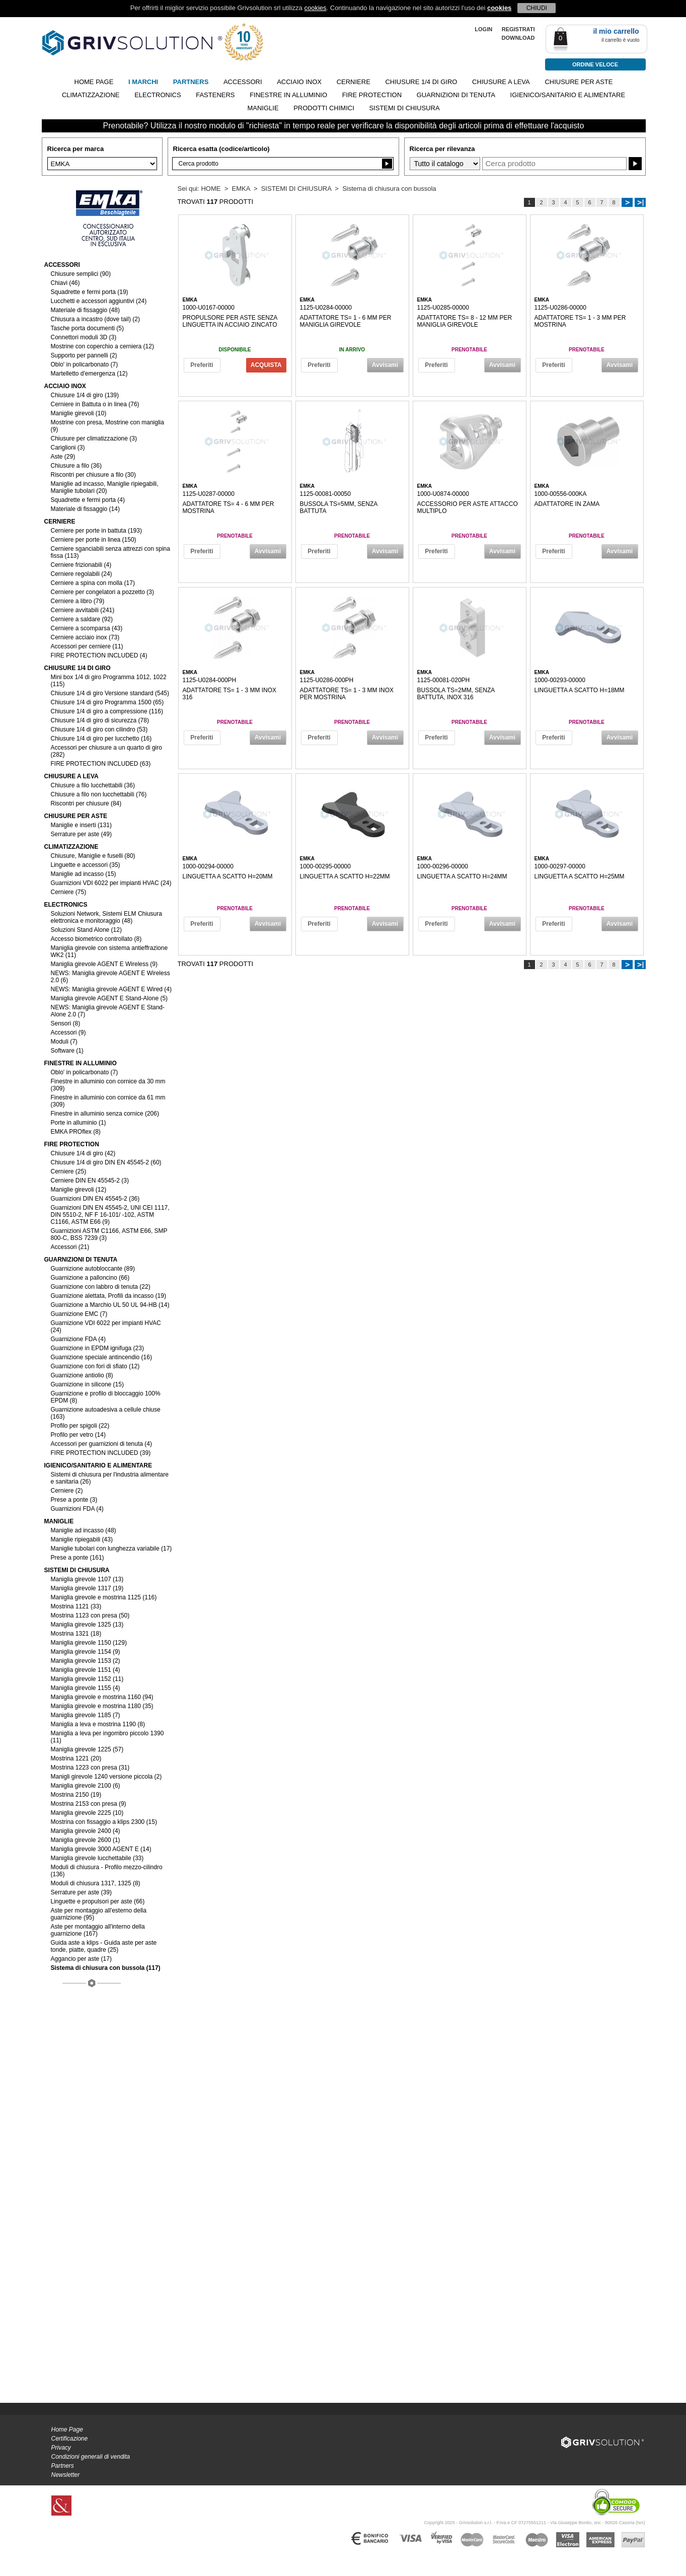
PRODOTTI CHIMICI (323, 108)
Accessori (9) (68, 1032)
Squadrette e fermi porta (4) (88, 499)
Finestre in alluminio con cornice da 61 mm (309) (108, 1101)
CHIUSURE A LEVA (501, 82)
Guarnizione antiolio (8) (82, 1375)
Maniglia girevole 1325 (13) (87, 1624)
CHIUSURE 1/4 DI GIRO (421, 82)
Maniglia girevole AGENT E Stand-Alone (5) (109, 998)
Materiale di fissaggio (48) (85, 310)
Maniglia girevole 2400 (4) (85, 1830)
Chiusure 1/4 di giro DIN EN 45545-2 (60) (106, 1162)
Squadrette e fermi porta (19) (89, 292)
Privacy (61, 2447)
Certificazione (69, 2438)
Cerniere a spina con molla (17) (93, 582)
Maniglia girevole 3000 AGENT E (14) (101, 1849)
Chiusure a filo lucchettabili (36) (93, 785)
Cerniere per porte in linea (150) (93, 539)
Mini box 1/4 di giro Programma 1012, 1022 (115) (109, 681)
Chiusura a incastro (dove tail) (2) (95, 319)
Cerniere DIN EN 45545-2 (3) (90, 1180)
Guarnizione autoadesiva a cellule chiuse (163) (106, 1413)
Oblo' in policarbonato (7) (84, 364)
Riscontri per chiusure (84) (86, 803)
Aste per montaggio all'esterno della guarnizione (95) (98, 1914)
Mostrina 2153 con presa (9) (88, 1803)
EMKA (241, 188)
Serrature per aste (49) (81, 834)
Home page (94, 82)
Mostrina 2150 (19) (76, 1794)
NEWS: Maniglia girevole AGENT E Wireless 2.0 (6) (110, 977)
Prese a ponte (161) (77, 1557)
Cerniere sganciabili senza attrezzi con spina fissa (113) (110, 552)
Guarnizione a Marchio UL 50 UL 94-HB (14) (110, 1304)
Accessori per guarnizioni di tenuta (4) (101, 1443)
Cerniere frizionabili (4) (81, 564)
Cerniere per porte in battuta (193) (96, 530)
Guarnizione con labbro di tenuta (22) (100, 1286)
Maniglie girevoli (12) (79, 1189)
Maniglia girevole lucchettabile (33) (97, 1858)
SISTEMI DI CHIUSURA (404, 108)
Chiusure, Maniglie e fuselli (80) (93, 855)
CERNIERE (353, 82)
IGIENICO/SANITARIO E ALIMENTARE (568, 95)
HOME (210, 188)
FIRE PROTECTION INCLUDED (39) (101, 1452)
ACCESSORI (242, 82)
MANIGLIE (262, 108)
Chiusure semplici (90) (81, 273)
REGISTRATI (518, 29)
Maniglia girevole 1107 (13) (87, 1579)
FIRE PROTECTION (372, 95)
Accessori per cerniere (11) (87, 646)
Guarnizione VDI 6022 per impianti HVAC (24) (106, 1326)
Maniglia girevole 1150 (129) (89, 1642)
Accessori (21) (70, 1246)
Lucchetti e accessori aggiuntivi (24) (99, 301)
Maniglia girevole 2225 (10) (87, 1812)
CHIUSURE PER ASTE (579, 82)
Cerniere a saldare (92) (82, 619)
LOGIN (483, 29)
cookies (315, 8)
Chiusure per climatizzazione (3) (94, 438)
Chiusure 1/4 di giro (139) (85, 395)
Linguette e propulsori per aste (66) (98, 1901)
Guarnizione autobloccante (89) (93, 1268)
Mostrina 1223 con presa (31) (90, 1767)
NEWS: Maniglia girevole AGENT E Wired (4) (111, 989)
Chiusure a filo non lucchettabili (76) (99, 794)
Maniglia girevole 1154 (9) (85, 1651)
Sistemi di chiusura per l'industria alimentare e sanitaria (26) (110, 1478)
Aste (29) (63, 456)
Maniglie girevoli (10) (79, 413)
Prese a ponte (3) (74, 1499)
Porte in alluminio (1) (78, 1122)
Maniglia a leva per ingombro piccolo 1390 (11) (107, 1737)
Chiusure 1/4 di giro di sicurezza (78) (100, 720)
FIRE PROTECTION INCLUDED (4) (99, 655)
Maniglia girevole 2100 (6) (85, 1785)
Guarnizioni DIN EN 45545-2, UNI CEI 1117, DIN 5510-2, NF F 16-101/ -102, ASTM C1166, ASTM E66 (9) (110, 1214)
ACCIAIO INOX (299, 82)
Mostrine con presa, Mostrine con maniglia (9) (107, 426)
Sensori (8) (66, 1023)
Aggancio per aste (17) (81, 1958)
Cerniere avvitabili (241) (83, 610)
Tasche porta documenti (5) (87, 328)
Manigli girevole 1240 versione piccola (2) (106, 1776)
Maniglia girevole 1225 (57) (87, 1749)
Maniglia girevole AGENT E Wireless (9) (104, 964)
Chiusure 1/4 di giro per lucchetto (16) (101, 738)
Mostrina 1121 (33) (76, 1606)
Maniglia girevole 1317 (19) (87, 1588)
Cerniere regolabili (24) (81, 573)
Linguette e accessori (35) (85, 864)
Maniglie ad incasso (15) (83, 873)
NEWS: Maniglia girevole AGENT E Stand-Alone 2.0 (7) (108, 1011)
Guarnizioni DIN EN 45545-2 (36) (95, 1198)
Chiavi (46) (65, 282)
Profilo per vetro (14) (78, 1434)
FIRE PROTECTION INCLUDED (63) (101, 763)
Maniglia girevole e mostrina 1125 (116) (104, 1597)
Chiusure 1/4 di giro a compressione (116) (107, 711)
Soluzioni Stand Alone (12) (86, 929)
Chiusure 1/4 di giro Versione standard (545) (110, 693)
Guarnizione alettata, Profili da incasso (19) (108, 1295)
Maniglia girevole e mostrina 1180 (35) (102, 1706)
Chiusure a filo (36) (76, 465)
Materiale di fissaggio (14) (85, 508)
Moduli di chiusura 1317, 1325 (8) (95, 1883)
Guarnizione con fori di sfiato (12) (95, 1366)
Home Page (67, 2429)
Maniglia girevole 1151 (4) (85, 1669)
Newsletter (65, 2474)
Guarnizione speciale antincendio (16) (101, 1357)
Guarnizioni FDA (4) (77, 1508)
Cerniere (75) (69, 892)
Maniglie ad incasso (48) (83, 1530)
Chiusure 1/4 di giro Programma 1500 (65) (107, 702)
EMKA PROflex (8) (76, 1131)
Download (518, 38)
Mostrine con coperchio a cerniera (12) (102, 346)
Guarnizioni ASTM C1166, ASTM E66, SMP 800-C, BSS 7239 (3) (109, 1234)
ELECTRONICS (157, 95)
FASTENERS (215, 95)
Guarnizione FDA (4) (78, 1339)
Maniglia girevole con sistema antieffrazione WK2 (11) (109, 951)
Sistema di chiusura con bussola (389, 188)
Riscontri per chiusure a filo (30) (93, 474)
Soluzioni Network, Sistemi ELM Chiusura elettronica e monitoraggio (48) (106, 917)
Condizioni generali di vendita (90, 2456)
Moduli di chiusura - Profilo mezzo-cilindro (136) (107, 1871)
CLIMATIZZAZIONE (91, 95)
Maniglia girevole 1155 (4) (85, 1687)
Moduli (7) (64, 1041)
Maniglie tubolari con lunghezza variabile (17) (111, 1548)
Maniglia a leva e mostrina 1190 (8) (98, 1724)
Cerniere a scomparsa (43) (87, 628)
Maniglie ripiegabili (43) (82, 1539)
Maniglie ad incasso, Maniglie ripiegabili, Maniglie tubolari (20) (105, 487)
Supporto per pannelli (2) (84, 355)
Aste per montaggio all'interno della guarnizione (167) (98, 1930)
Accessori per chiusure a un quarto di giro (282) (106, 751)
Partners (62, 2465)
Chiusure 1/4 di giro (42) (83, 1153)
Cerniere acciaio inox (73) (85, 637)
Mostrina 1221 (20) (76, 1758)
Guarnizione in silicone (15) (87, 1384)
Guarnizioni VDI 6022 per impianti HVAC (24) (111, 883)
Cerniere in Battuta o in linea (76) (95, 404)
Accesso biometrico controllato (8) (96, 938)
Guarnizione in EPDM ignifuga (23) (97, 1348)
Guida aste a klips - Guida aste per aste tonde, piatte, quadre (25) (104, 1946)
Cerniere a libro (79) (78, 601)
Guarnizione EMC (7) (79, 1313)
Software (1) (67, 1050)
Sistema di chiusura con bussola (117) (106, 1967)
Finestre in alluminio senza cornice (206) (105, 1113)
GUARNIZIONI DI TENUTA (456, 95)
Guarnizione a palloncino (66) (90, 1277)
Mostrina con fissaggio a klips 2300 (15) (104, 1821)
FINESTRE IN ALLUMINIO (288, 95)
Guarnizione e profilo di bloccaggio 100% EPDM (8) (106, 1397)
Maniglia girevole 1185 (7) (85, 1715)
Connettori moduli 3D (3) (84, 337)
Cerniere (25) (69, 1171)
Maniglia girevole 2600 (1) (85, 1840)
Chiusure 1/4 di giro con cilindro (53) (99, 729)
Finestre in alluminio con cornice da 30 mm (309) (108, 1085)
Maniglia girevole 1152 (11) (87, 1678)
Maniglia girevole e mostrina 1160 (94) (102, 1697)
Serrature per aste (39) (81, 1892)
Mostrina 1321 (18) (76, 1633)
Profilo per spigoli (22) (80, 1425)
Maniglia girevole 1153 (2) (85, 1660)
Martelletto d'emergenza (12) (89, 373)
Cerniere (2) (67, 1490)
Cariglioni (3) (68, 447)
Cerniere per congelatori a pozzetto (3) (102, 592)
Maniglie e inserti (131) (81, 825)
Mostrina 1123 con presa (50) (90, 1615)
